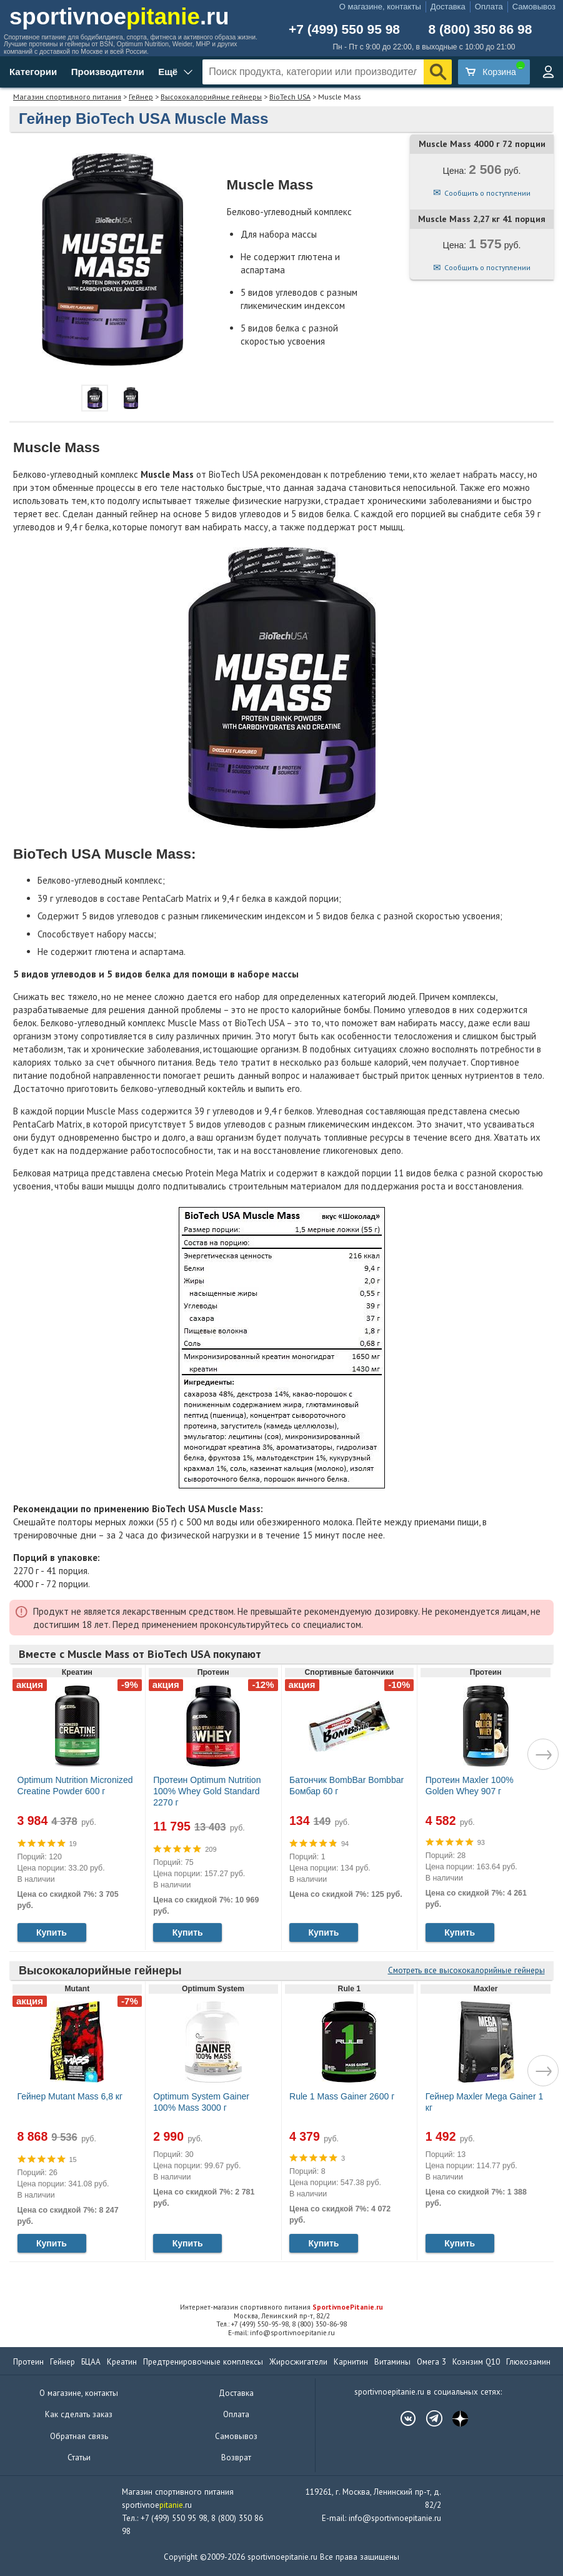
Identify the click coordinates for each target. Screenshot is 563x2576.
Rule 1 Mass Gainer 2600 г (341, 2096)
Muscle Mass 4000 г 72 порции (482, 143)
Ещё (167, 71)
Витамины (392, 2361)
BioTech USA (290, 96)
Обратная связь (79, 2436)
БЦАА (91, 2361)
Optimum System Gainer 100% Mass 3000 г (201, 2102)
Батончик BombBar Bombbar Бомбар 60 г (346, 1785)
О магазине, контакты (380, 6)
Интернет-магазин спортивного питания (281, 2307)
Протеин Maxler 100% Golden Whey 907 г (470, 1785)
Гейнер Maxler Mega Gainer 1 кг (485, 2102)
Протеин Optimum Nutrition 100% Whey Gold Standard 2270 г (207, 1791)
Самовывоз (534, 6)
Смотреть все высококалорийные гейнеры (466, 1970)
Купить (51, 1932)
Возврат (236, 2457)
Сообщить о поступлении (487, 193)
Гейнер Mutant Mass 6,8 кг (70, 2096)
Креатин (122, 2361)
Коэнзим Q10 (476, 2361)
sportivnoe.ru (119, 16)
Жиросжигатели (298, 2361)
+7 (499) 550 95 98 (344, 29)
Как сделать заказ (78, 2414)
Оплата (489, 6)
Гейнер (141, 96)
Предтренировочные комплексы (203, 2361)
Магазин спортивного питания (67, 96)
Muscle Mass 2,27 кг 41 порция (482, 219)
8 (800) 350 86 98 (480, 29)
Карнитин (351, 2361)
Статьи (79, 2457)
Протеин (28, 2361)
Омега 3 (431, 2361)
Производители (107, 71)
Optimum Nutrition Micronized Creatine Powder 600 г (75, 1785)
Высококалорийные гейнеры (211, 96)
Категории (33, 71)
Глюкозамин (528, 2361)
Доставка (448, 6)
